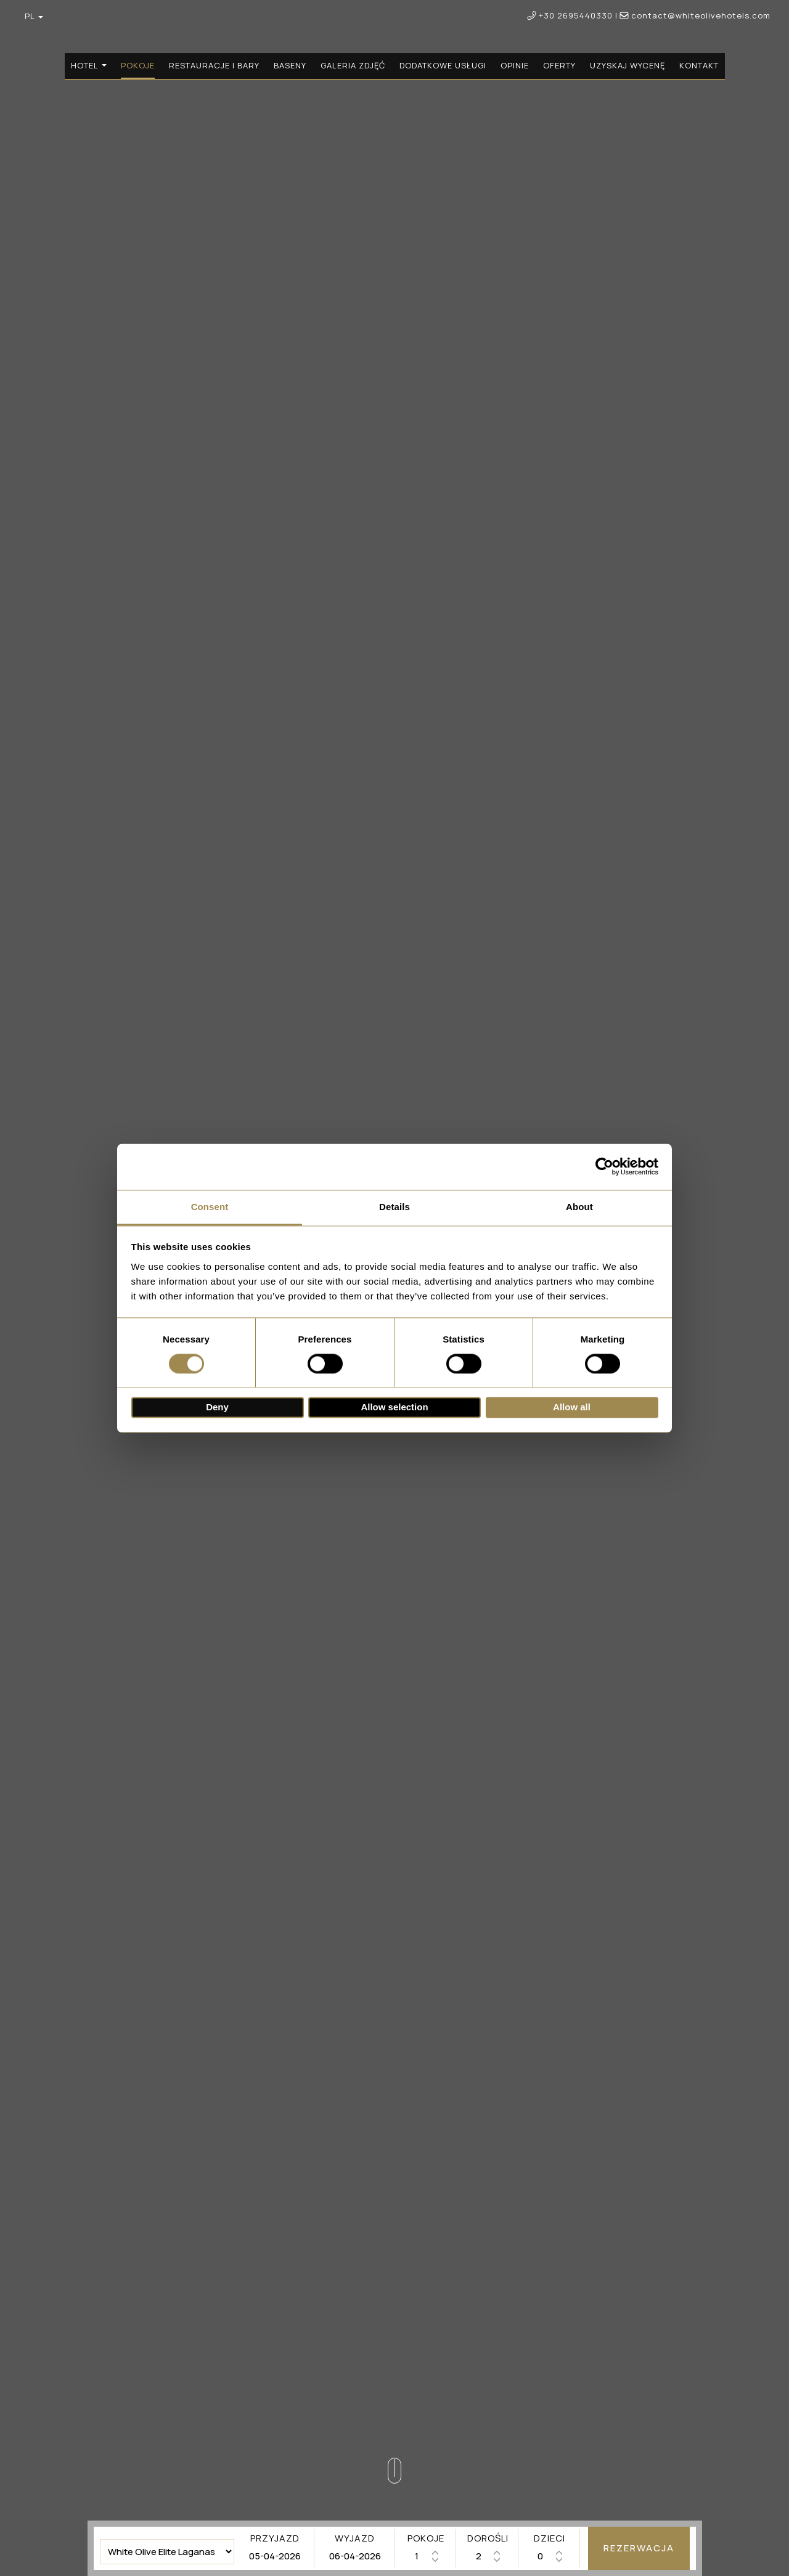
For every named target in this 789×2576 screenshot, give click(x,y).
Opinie (515, 65)
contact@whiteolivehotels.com (695, 15)
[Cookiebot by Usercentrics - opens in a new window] (604, 1166)
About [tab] (579, 1206)
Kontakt (699, 65)
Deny (217, 1407)
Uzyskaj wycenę (627, 65)
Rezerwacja (638, 2547)
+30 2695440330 (576, 15)
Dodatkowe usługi (442, 65)
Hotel (89, 65)
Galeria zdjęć (353, 65)
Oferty (559, 65)
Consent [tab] (210, 1206)
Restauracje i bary (214, 65)
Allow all (572, 1407)
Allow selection (394, 1407)
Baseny (290, 65)
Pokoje (138, 65)
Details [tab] (394, 1206)
